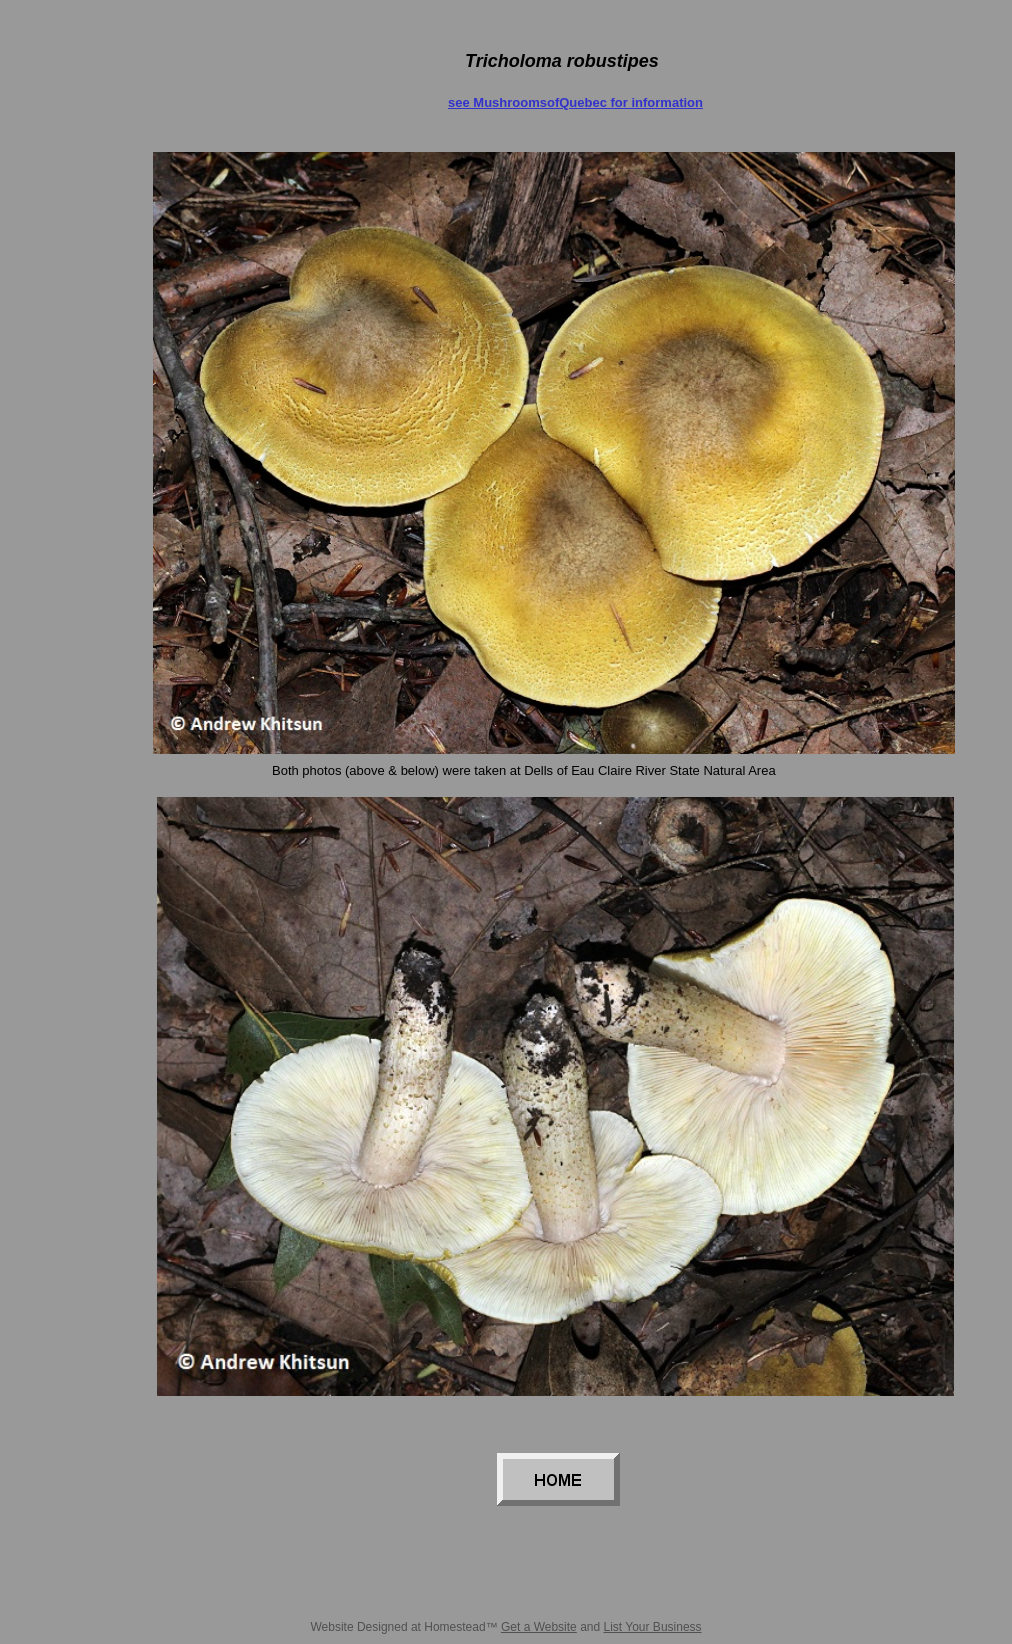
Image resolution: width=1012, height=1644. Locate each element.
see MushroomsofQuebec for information (575, 102)
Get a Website (539, 1627)
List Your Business (653, 1627)
